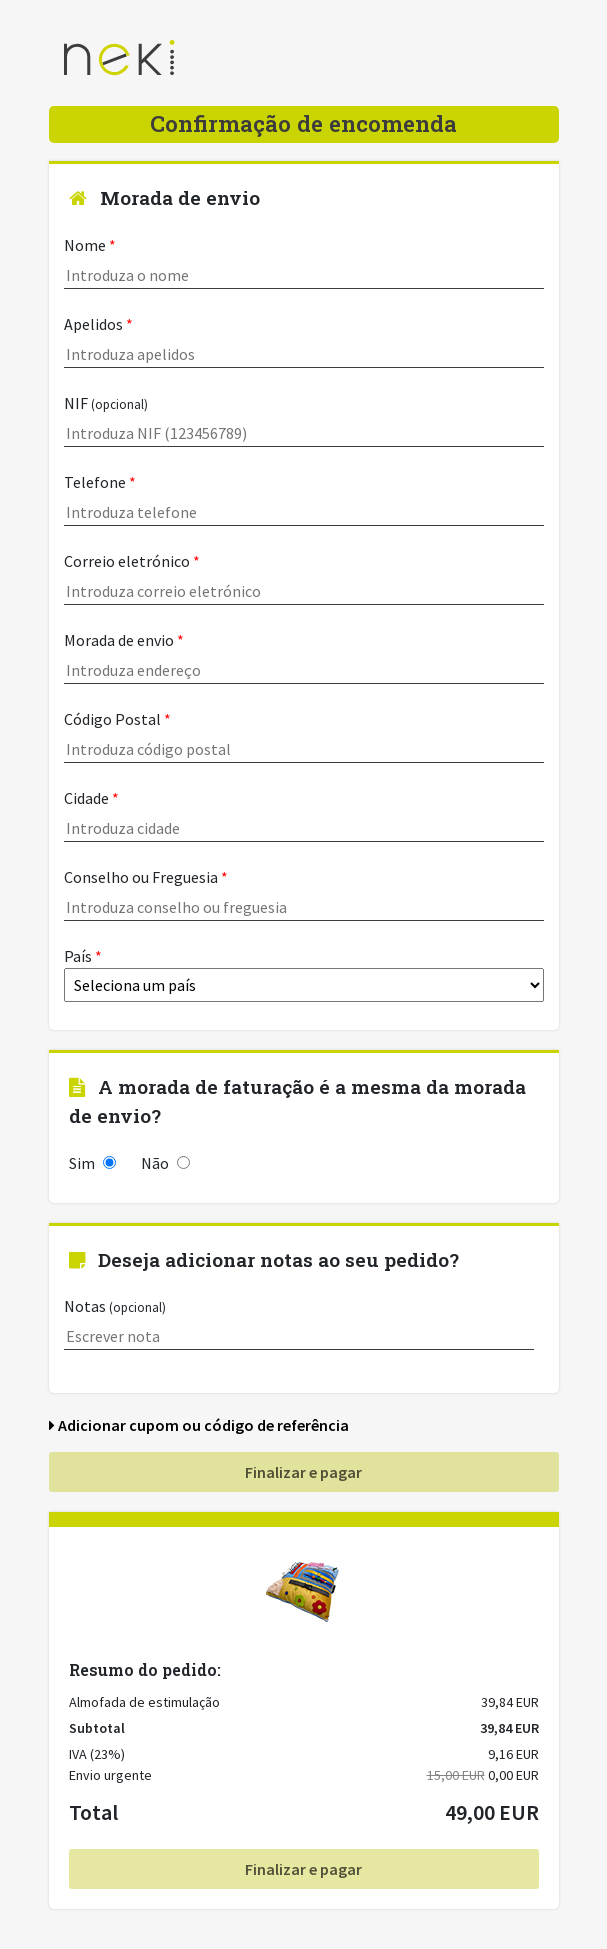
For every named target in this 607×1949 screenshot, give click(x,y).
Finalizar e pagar (303, 1472)
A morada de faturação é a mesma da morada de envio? (297, 1101)
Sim (92, 1163)
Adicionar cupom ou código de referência (199, 1425)
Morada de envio (164, 197)
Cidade (304, 815)
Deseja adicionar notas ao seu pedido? (264, 1259)
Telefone (304, 499)
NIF (304, 420)
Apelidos (304, 341)
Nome (304, 262)
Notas (299, 1323)
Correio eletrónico (304, 578)
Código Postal (304, 736)
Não (165, 1163)
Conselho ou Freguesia (304, 894)
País (304, 974)
